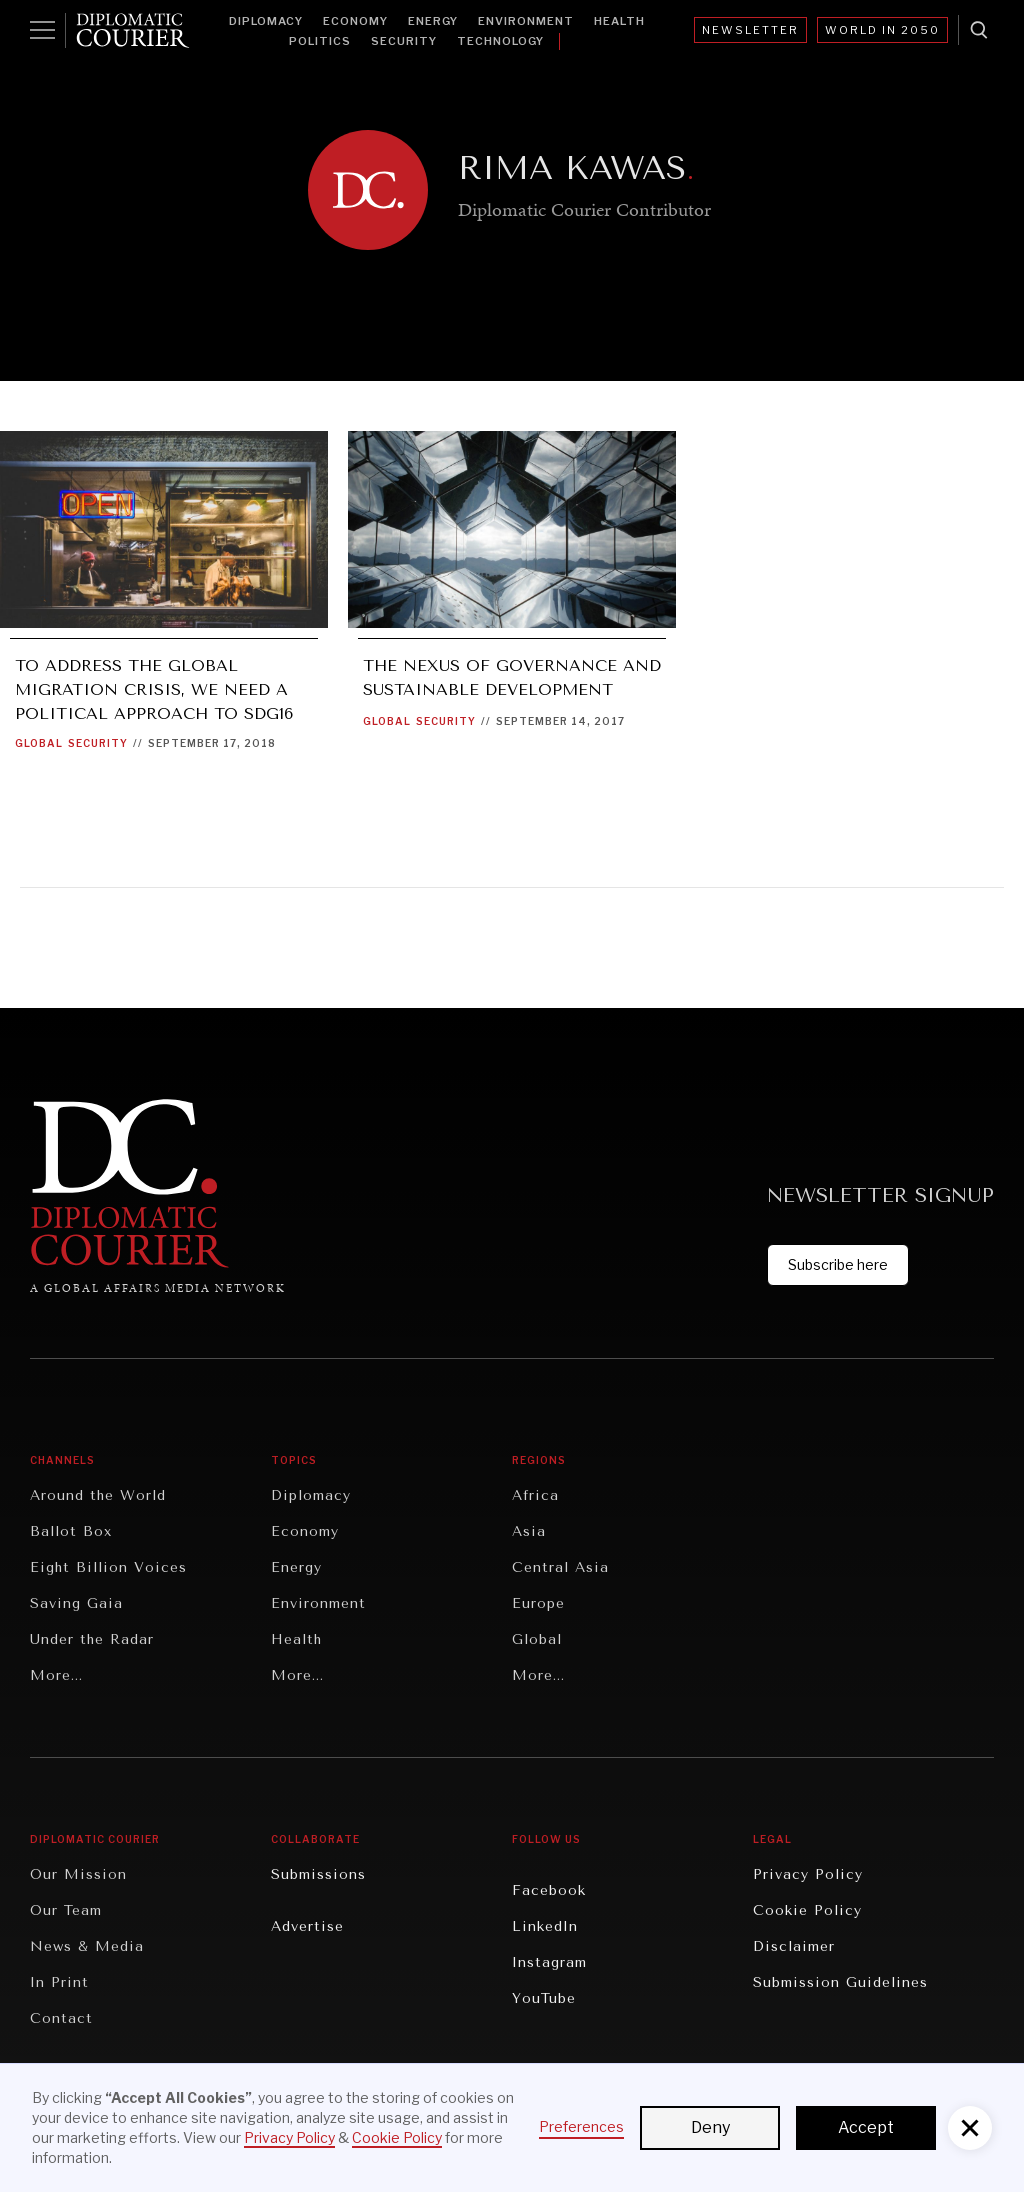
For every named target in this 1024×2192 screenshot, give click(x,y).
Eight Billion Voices (108, 1567)
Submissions (318, 1874)
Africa (535, 1495)
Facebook (549, 1890)
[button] (970, 2128)
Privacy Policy (808, 1874)
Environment (526, 21)
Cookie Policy (807, 1910)
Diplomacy (266, 21)
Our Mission (78, 1874)
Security (404, 41)
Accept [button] (866, 2127)
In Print (59, 1982)
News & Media (87, 1946)
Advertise (307, 1926)
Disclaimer (794, 1946)
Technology (500, 41)
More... (56, 1675)
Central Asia (560, 1567)
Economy (355, 21)
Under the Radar (92, 1639)
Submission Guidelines (840, 1982)
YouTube (544, 1998)
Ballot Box (71, 1531)
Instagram (549, 1962)
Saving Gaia (76, 1603)
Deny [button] (710, 2127)
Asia (529, 1531)
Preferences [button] (581, 2126)
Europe (538, 1603)
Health (619, 21)
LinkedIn (545, 1926)
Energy (433, 21)
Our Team (66, 1910)
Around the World (98, 1495)
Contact (61, 2018)
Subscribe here (838, 1264)
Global (39, 743)
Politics (320, 41)
